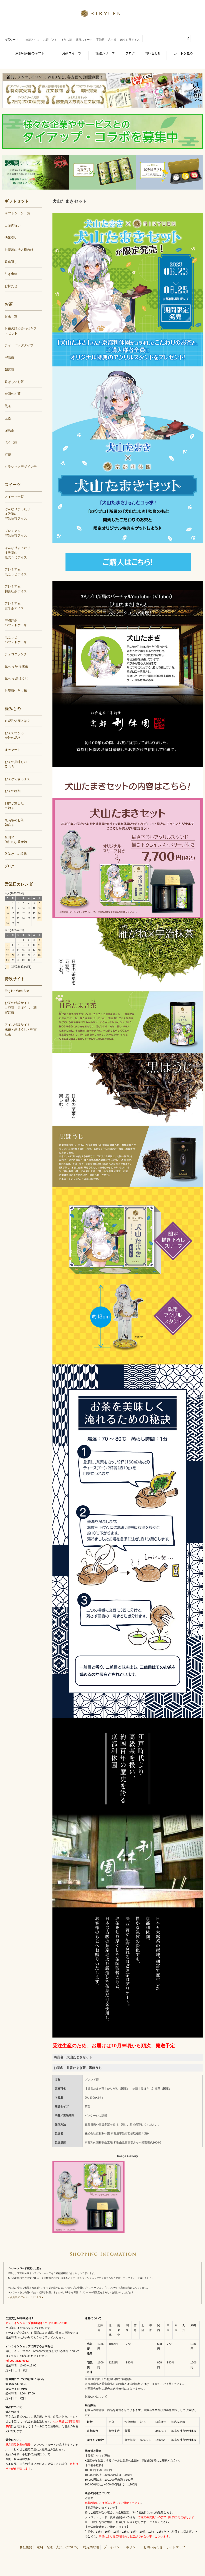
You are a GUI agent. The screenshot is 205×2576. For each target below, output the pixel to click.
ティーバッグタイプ (19, 338)
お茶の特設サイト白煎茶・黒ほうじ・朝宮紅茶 (21, 1001)
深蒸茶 (9, 423)
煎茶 (8, 399)
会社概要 (25, 2540)
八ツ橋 (112, 39)
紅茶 (8, 448)
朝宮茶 (9, 363)
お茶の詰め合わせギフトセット (21, 324)
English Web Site (17, 984)
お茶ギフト (50, 39)
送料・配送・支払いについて (57, 2540)
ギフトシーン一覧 (17, 206)
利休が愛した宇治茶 (14, 799)
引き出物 (11, 267)
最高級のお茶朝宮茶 (14, 816)
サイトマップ (175, 2540)
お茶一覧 (11, 309)
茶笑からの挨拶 (16, 847)
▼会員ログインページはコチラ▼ (26, 2290)
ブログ (127, 51)
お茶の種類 (13, 784)
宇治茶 (100, 39)
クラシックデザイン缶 (21, 460)
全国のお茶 (13, 387)
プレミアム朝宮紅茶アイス (16, 582)
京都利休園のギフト (25, 51)
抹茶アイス (32, 39)
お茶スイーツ (64, 51)
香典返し (11, 255)
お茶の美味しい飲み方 (16, 758)
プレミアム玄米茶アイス (14, 599)
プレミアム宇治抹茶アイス (16, 526)
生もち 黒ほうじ (16, 671)
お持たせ (11, 279)
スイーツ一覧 (14, 490)
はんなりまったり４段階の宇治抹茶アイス (17, 507)
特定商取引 (91, 2540)
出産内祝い (13, 218)
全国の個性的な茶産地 (16, 833)
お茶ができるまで (17, 772)
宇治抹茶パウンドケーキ (16, 616)
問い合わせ (154, 51)
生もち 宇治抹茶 (16, 659)
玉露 (8, 411)
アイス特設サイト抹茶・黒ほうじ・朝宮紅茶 (21, 1022)
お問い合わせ (153, 2540)
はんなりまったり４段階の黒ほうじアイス (17, 545)
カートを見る (185, 51)
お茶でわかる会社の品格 (14, 729)
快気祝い (11, 231)
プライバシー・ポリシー (121, 2540)
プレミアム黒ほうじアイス (16, 565)
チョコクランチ (16, 647)
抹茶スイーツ (84, 39)
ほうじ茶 (66, 39)
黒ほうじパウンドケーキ (16, 633)
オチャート (13, 743)
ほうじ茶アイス (130, 39)
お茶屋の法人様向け (19, 243)
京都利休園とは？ (17, 714)
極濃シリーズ (99, 51)
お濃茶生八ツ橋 (16, 684)
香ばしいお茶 (14, 375)
